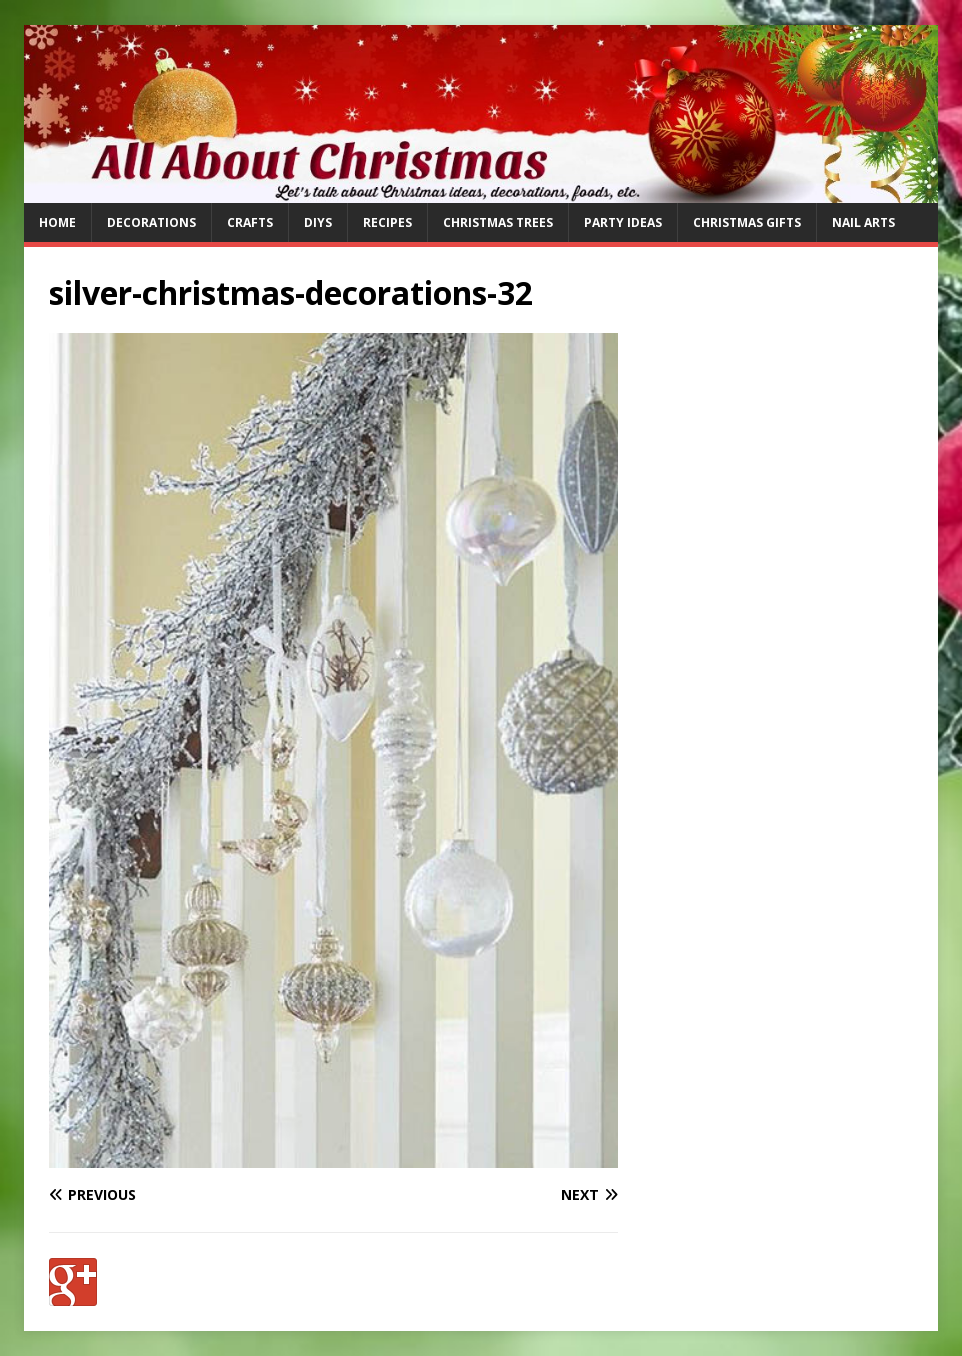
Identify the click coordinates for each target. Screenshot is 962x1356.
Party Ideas (623, 222)
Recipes (387, 222)
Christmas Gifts (747, 222)
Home (57, 222)
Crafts (250, 222)
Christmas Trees (498, 222)
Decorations (151, 222)
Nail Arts (863, 222)
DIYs (318, 222)
